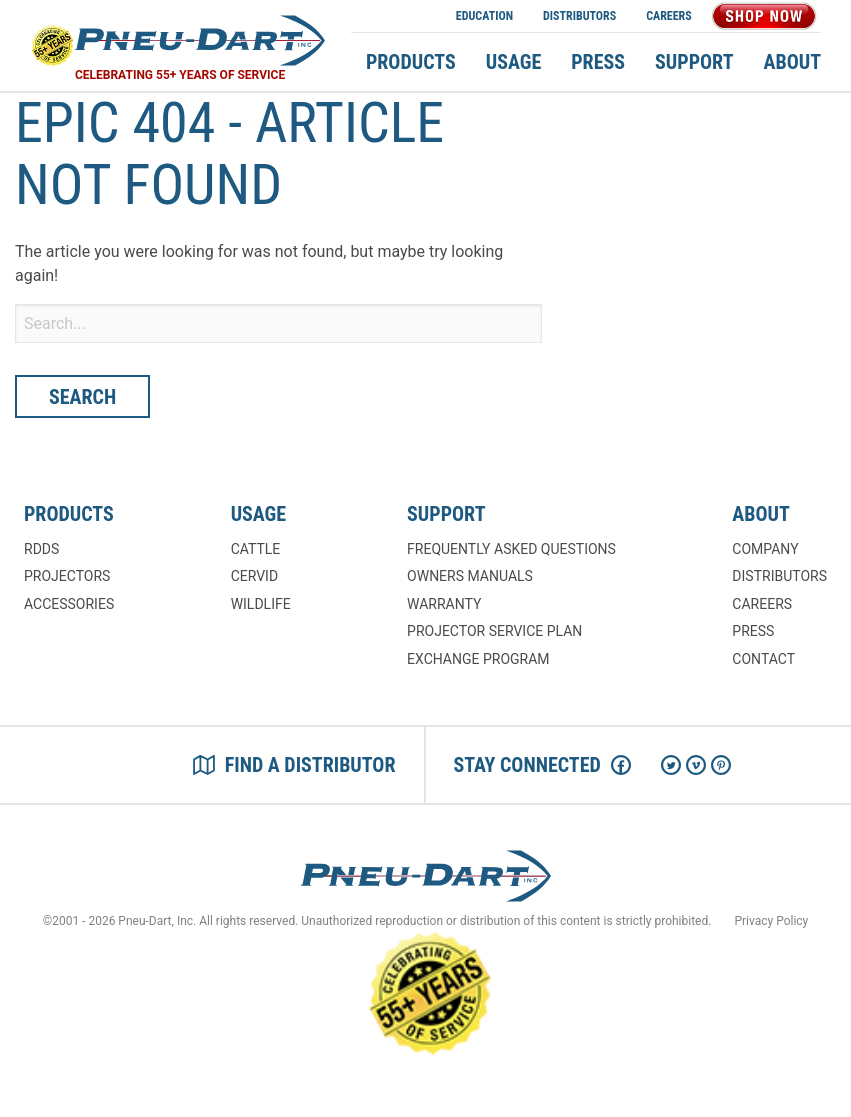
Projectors (67, 576)
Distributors (579, 16)
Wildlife (261, 604)
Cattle (256, 549)
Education (484, 16)
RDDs (41, 549)
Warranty (444, 604)
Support (694, 62)
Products (411, 62)
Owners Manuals (470, 576)
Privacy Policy (771, 921)
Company (765, 549)
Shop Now (764, 16)
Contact (763, 659)
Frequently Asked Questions (511, 549)
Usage (513, 62)
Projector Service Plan (494, 631)
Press (598, 62)
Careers (669, 16)
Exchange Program (478, 659)
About (793, 62)
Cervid (254, 576)
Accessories (69, 604)
